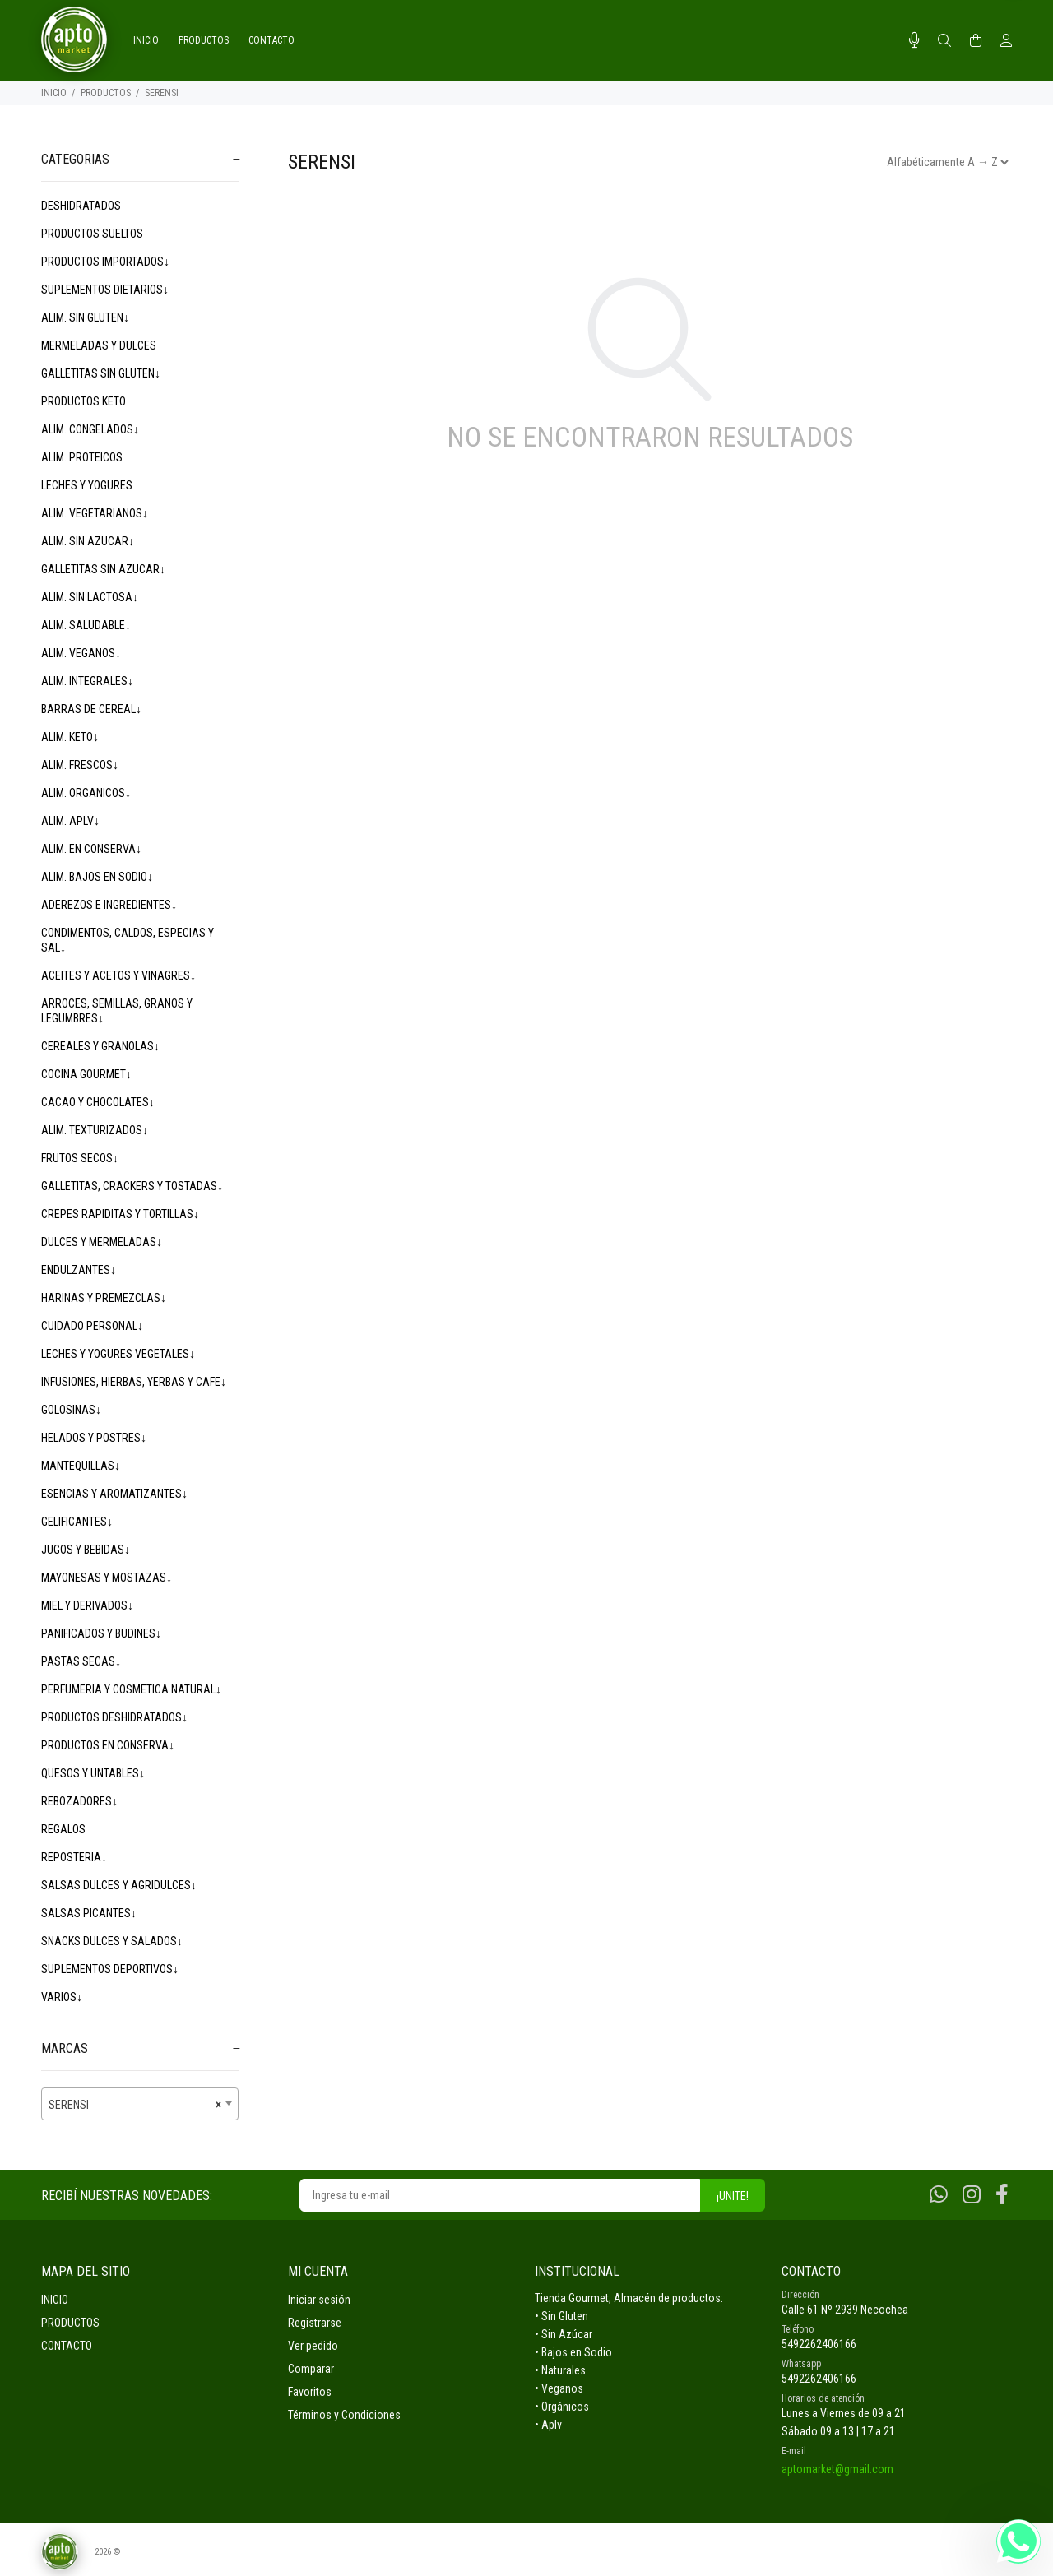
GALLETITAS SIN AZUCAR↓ (103, 569)
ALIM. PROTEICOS (82, 457)
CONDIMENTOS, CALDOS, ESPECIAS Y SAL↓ (127, 940)
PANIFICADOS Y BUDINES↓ (101, 1633)
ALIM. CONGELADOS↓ (90, 429)
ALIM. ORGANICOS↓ (86, 792)
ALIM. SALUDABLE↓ (86, 625)
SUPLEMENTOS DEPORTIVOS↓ (110, 1969)
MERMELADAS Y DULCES (98, 345)
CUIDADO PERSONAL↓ (92, 1325)
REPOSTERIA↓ (74, 1857)
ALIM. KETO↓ (70, 737)
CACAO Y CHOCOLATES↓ (98, 1102)
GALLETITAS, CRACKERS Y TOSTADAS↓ (132, 1186)
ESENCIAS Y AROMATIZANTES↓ (114, 1493)
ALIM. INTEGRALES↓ (87, 681)
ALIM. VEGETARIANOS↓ (94, 513)
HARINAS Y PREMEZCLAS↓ (103, 1297)
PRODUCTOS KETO (83, 401)
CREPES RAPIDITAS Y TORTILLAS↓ (120, 1214)
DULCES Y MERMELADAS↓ (101, 1242)
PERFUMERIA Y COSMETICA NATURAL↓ (131, 1689)
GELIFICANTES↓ (77, 1521)
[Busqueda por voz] (914, 40)
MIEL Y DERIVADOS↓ (87, 1605)
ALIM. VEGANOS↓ (81, 653)
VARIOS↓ (61, 1997)
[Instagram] (971, 2195)
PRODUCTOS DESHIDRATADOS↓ (114, 1717)
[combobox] (140, 2103)
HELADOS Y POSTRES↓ (93, 1437)
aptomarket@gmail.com (837, 2469)
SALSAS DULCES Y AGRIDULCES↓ (119, 1885)
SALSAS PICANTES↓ (89, 1913)
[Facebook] (1002, 2195)
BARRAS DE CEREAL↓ (91, 709)
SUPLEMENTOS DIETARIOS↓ (105, 289)
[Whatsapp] (938, 2195)
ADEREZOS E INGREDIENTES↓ (109, 904)
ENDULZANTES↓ (78, 1269)
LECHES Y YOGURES (86, 485)
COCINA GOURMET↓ (86, 1074)
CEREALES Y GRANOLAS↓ (100, 1046)
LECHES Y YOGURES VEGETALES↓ (118, 1353)
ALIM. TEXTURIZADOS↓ (94, 1130)
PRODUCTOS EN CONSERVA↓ (107, 1745)
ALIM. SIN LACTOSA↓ (89, 597)
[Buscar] (944, 41)
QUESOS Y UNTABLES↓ (93, 1773)
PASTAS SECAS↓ (81, 1661)
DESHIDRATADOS (81, 205)
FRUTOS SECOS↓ (79, 1158)
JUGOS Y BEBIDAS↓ (85, 1549)
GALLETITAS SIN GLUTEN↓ (100, 373)
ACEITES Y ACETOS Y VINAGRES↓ (118, 975)
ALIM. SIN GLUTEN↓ (85, 317)
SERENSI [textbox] (135, 2104)
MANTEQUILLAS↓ (80, 1465)
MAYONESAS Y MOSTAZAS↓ (106, 1577)
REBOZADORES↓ (79, 1801)
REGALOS (63, 1829)
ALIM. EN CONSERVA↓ (91, 848)
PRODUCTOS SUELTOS (92, 233)
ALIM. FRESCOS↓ (79, 764)
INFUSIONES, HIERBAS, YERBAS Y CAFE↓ (133, 1381)
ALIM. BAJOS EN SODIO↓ (97, 876)
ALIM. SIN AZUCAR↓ (87, 541)
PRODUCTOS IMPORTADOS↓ (105, 261)
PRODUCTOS (106, 93)
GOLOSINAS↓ (71, 1409)
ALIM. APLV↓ (70, 820)
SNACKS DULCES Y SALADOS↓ (112, 1941)
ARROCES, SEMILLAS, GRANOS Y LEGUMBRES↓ (117, 1011)
